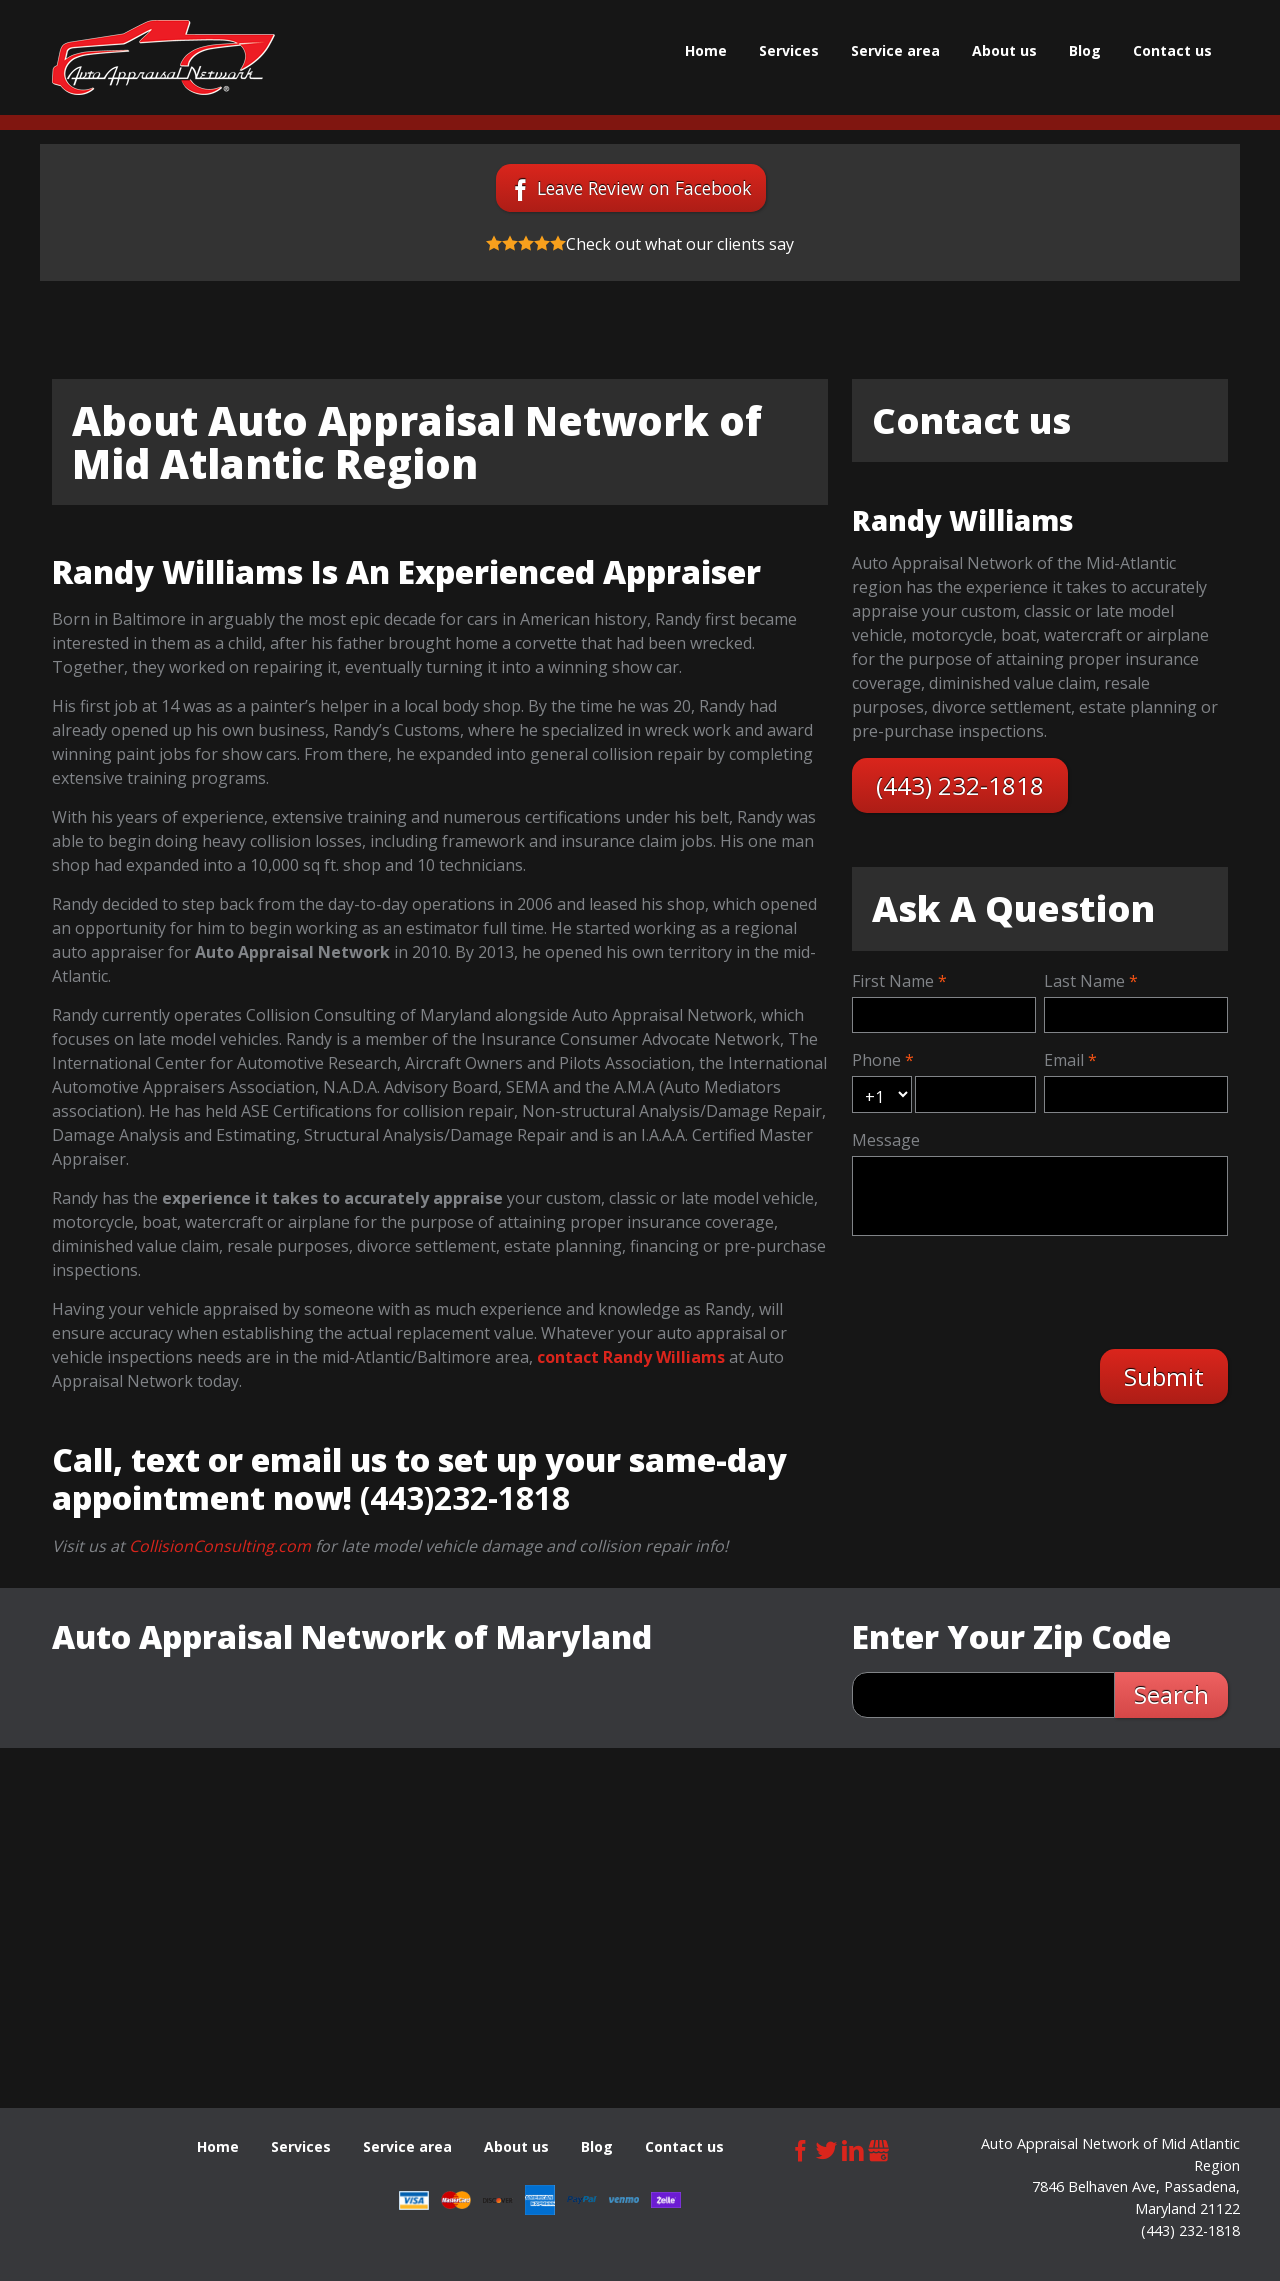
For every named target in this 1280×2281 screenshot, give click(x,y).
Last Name (1084, 981)
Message (886, 1140)
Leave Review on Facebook (644, 188)
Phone (876, 1060)
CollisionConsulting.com (220, 1546)
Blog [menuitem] (1085, 50)
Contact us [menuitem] (1172, 50)
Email (1064, 1060)
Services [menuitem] (789, 50)
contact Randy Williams (631, 1357)
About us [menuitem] (1004, 50)
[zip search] (983, 1695)
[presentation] (1009, 1290)
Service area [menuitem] (895, 50)
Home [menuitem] (706, 50)
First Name (893, 981)
